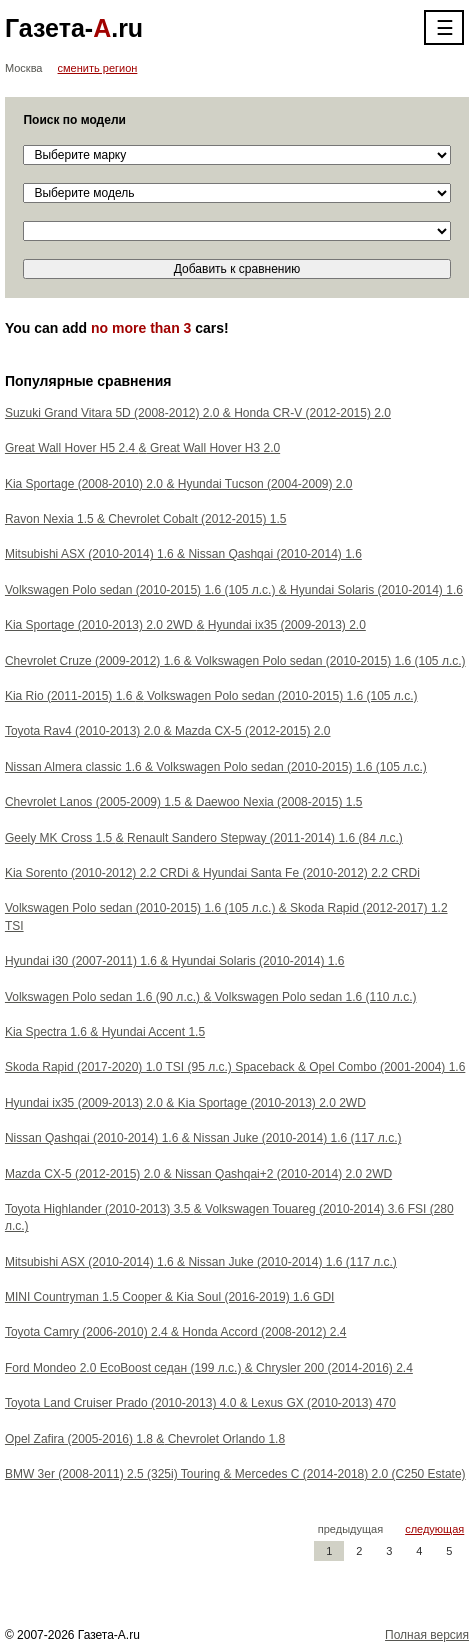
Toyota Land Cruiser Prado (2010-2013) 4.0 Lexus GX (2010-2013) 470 (200, 1403)
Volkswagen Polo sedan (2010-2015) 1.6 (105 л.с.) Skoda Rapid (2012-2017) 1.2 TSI (226, 916)
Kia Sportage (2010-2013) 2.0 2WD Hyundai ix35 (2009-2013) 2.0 (185, 625)
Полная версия (427, 1635)
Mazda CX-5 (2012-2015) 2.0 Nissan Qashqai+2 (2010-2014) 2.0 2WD (198, 1174)
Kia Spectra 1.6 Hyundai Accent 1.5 (105, 1032)
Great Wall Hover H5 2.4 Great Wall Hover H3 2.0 (142, 448)
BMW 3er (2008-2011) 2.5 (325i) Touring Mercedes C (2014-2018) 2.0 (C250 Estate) (235, 1474)
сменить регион (98, 68)
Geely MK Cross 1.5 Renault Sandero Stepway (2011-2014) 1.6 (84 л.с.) (204, 838)
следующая (434, 1529)
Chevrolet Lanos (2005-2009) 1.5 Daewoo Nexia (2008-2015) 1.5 (184, 802)
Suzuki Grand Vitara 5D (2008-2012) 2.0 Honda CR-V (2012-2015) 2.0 (198, 413)
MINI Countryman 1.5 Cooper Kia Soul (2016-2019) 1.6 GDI (170, 1297)
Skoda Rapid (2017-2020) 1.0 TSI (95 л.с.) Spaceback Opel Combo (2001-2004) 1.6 (235, 1067)
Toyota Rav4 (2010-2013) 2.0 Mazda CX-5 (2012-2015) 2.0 (168, 731)
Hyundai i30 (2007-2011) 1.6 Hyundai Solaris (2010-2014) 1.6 (175, 961)
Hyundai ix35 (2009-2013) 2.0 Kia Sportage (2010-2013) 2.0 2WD (185, 1103)
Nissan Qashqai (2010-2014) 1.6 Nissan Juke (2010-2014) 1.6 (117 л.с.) (203, 1138)
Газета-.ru (74, 28)
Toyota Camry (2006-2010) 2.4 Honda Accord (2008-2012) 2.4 (176, 1332)
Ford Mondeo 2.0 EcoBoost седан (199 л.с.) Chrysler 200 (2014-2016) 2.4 (209, 1368)
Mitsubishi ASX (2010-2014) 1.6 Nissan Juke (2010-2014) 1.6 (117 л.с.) (201, 1262)
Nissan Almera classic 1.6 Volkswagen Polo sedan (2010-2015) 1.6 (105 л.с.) (216, 767)
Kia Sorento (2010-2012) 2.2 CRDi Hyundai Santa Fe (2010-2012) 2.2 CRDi (212, 873)
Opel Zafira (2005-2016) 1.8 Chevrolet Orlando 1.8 (145, 1439)
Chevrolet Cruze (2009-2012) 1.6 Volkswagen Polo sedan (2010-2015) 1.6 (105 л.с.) (235, 661)
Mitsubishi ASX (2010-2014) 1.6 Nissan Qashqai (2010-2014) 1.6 (183, 554)
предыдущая (350, 1529)
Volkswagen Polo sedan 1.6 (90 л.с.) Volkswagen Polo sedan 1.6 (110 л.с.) (211, 997)
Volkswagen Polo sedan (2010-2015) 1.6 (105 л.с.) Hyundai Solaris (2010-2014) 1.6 (234, 590)
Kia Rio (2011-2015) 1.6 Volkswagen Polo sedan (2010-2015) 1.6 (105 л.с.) (211, 696)
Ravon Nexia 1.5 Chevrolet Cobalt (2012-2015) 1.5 (146, 519)
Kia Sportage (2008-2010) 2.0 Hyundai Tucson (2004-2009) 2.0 (179, 484)
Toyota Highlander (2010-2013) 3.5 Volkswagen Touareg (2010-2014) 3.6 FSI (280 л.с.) (229, 1217)
